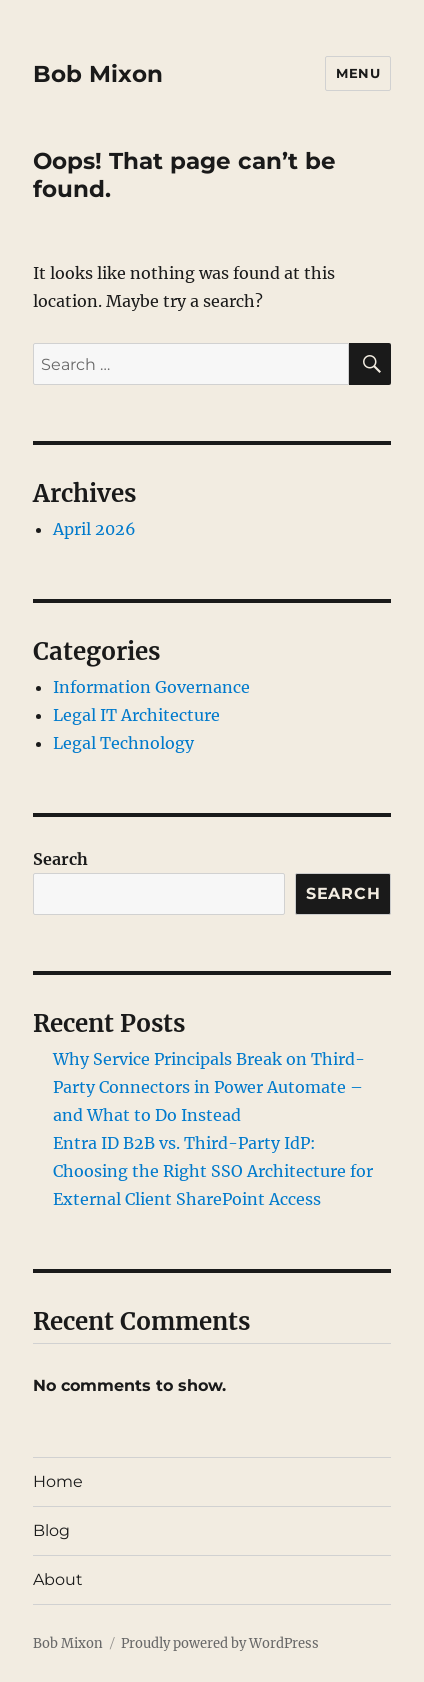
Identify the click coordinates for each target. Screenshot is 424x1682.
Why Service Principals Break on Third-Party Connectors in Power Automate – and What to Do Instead (209, 1087)
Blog (51, 1530)
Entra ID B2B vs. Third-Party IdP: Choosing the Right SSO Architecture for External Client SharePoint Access (213, 1171)
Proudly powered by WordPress (220, 1643)
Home (58, 1481)
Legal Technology (123, 743)
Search (60, 859)
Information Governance (151, 687)
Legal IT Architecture (136, 715)
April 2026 (94, 529)
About (58, 1579)
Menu (358, 73)
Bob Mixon (98, 74)
